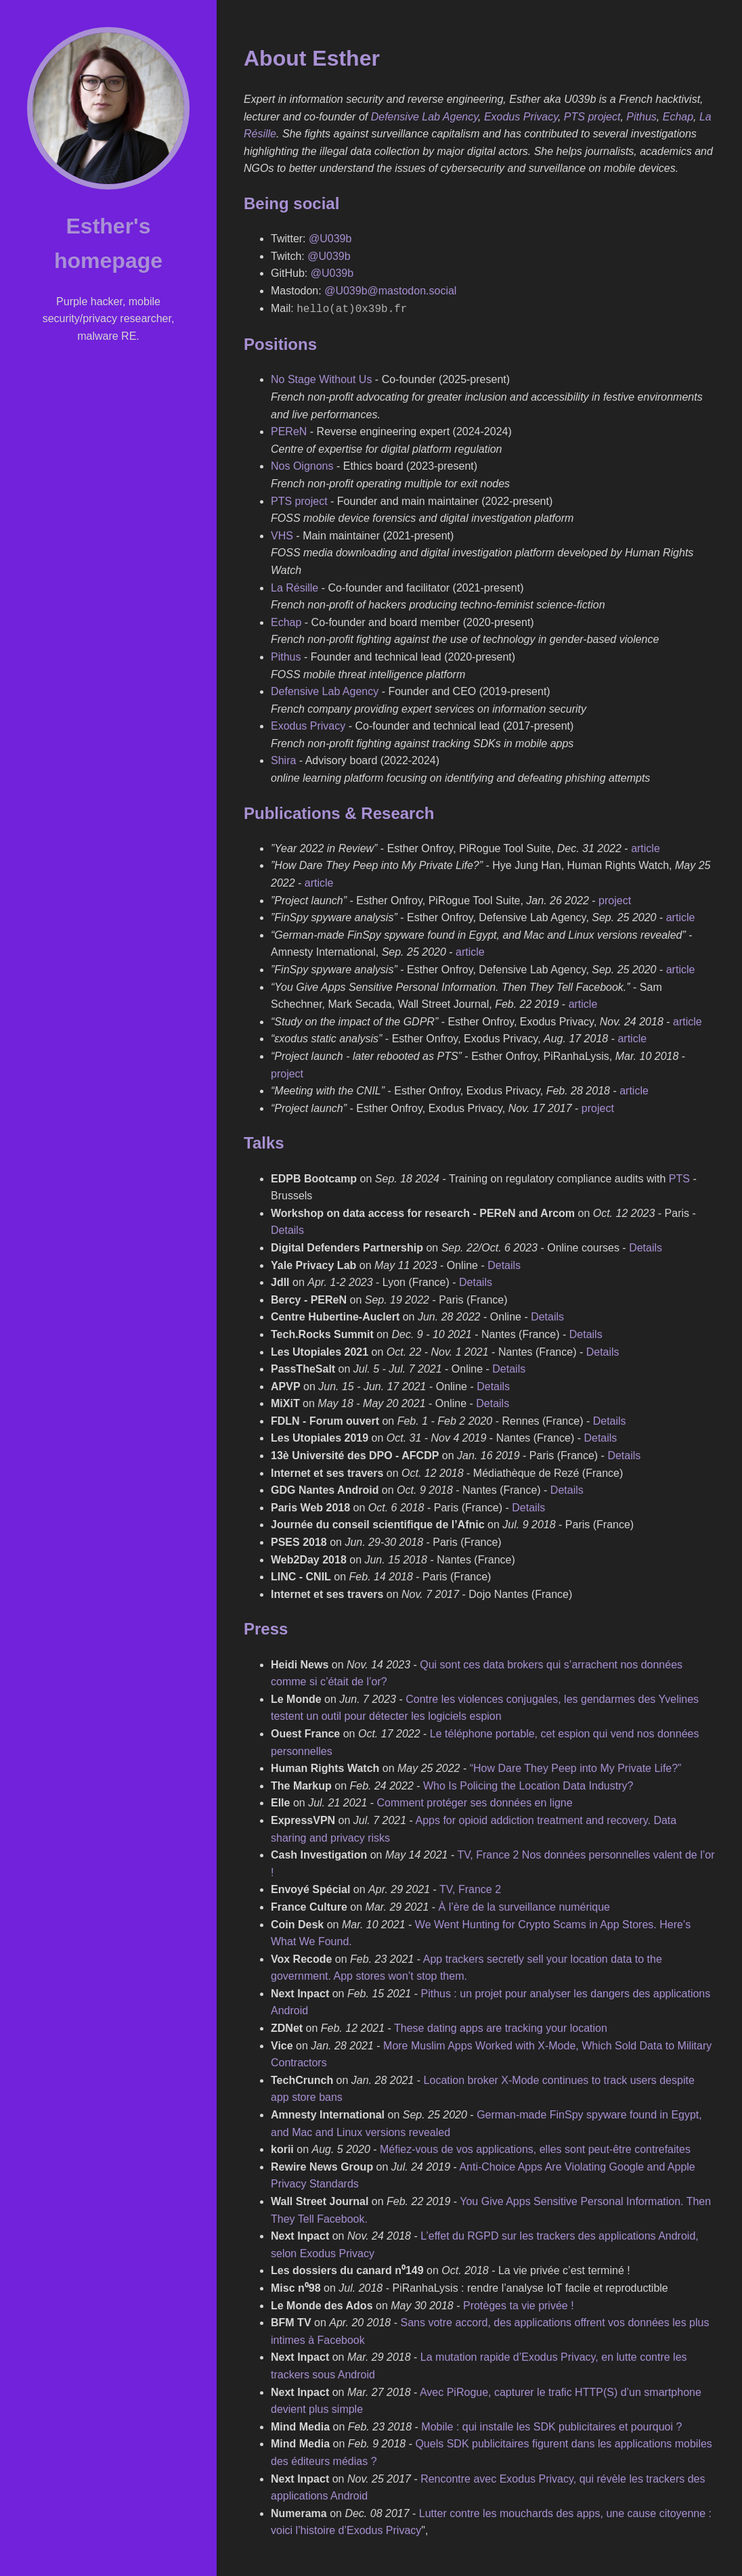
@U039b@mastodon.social (390, 290)
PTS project (592, 117)
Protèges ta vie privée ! (518, 2304)
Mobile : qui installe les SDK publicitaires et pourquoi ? (551, 2425)
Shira (283, 759)
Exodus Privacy (521, 117)
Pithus (641, 117)
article (645, 847)
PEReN (289, 430)
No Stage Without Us (321, 378)
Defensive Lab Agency (424, 117)
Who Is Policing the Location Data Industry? (528, 1784)
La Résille (294, 586)
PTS (679, 1177)
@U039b (330, 238)
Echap (678, 117)
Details (287, 1229)
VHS (282, 534)
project (614, 899)
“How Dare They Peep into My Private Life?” (576, 1767)
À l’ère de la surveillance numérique (524, 1905)
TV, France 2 (470, 1888)
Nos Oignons (302, 464)
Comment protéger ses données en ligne (475, 1801)
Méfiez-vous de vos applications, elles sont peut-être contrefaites (535, 2148)
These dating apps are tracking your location (500, 2027)
